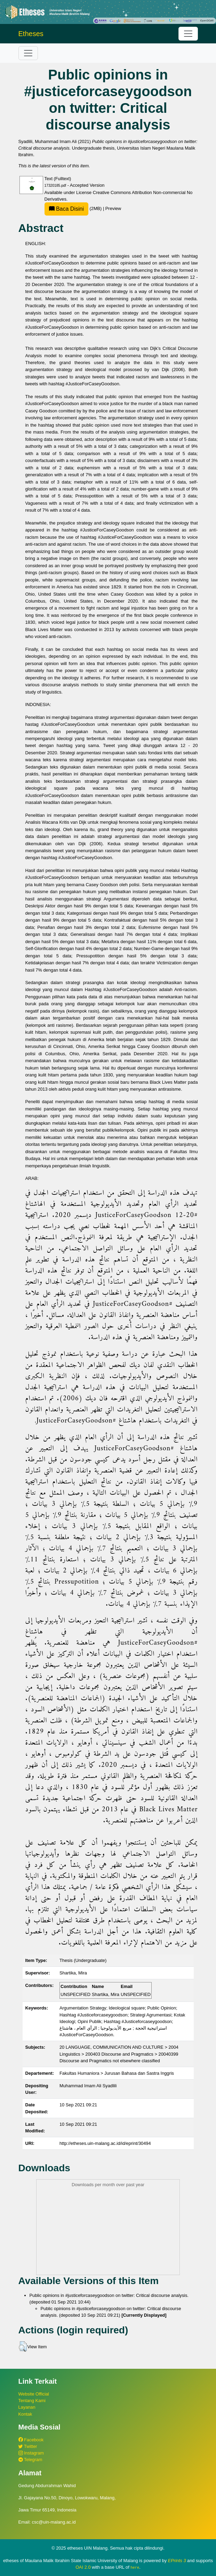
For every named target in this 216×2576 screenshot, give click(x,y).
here (134, 2567)
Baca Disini (66, 209)
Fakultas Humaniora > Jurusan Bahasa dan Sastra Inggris (116, 2073)
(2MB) (74, 208)
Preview (113, 208)
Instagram (31, 2453)
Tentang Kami (32, 2400)
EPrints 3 (177, 2560)
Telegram (30, 2459)
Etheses (30, 33)
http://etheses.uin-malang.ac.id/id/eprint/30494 (105, 2143)
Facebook (31, 2439)
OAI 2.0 (82, 2567)
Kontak (25, 2414)
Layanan (26, 2407)
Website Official (33, 2394)
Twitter (27, 2446)
